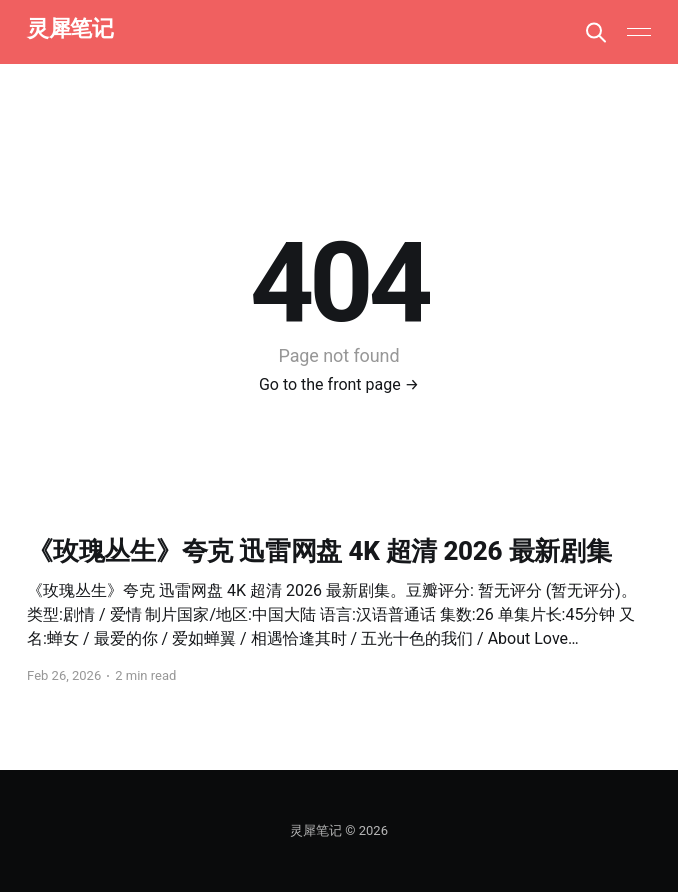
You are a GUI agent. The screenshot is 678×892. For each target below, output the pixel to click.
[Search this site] (596, 32)
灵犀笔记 (70, 29)
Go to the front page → (339, 384)
